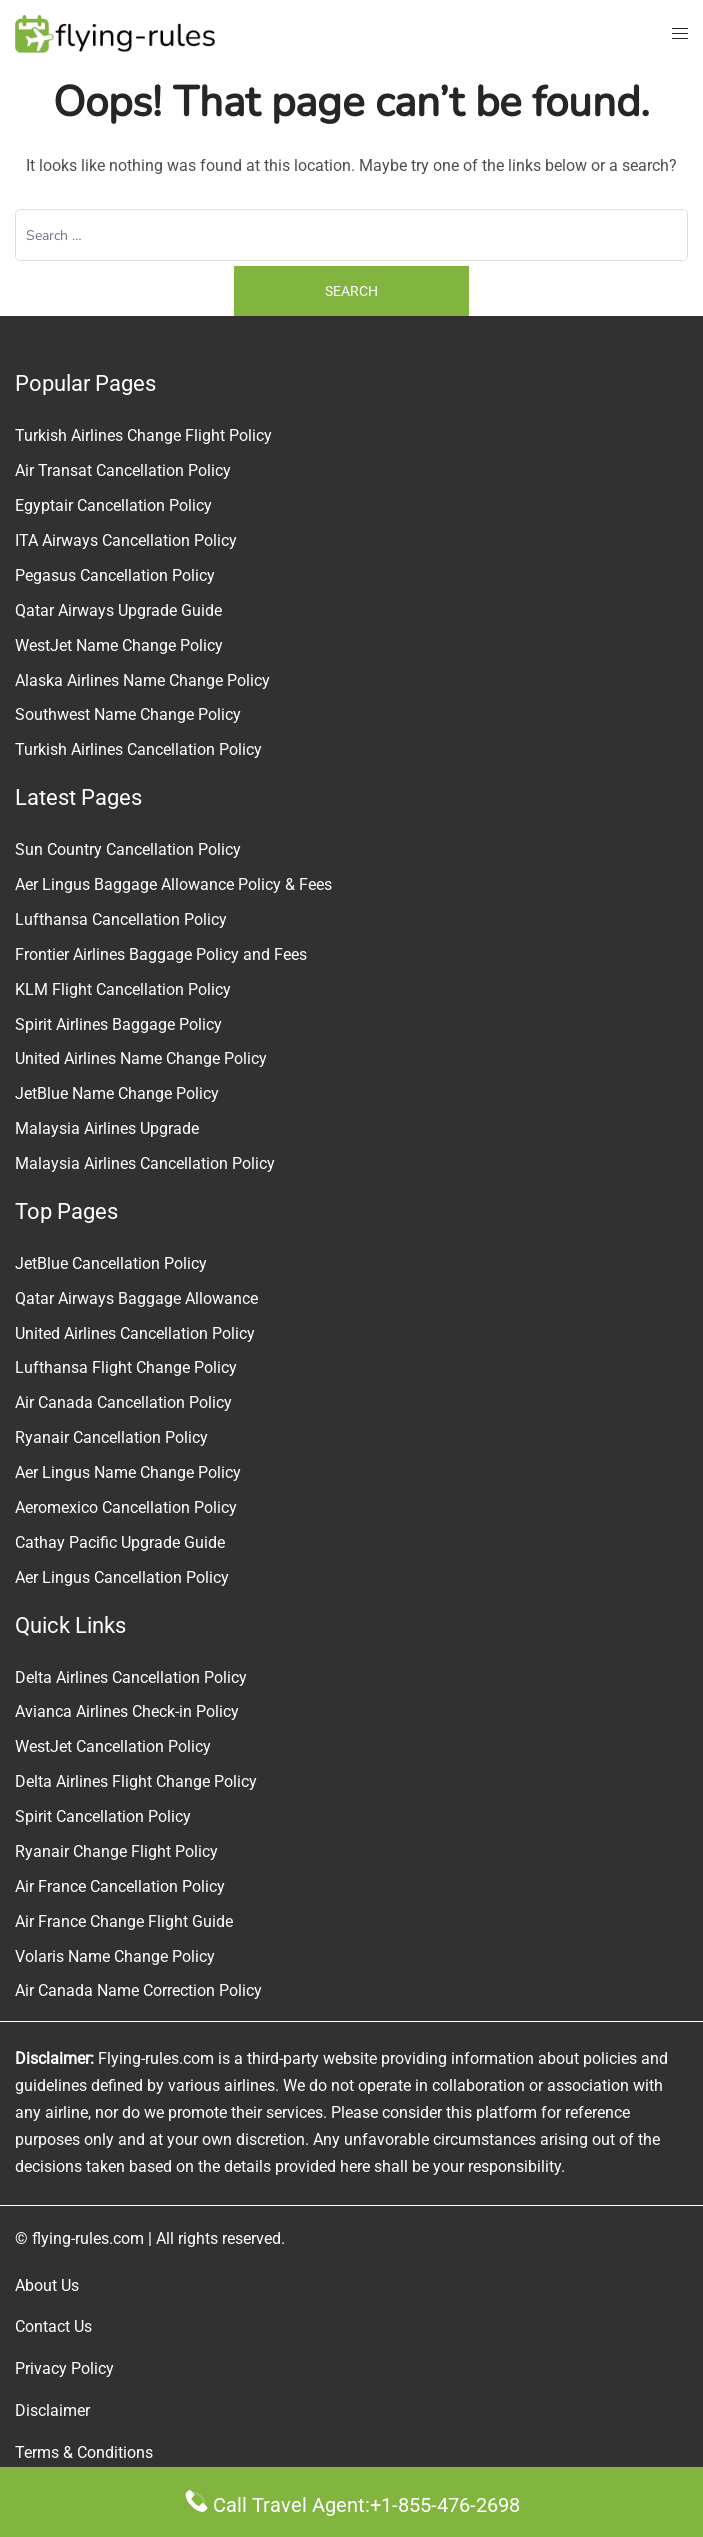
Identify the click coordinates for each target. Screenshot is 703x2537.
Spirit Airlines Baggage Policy (118, 1024)
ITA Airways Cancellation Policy (126, 540)
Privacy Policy (64, 2368)
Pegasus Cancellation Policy (115, 575)
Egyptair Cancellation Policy (113, 505)
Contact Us (53, 2326)
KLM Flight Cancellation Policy (123, 989)
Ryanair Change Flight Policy (116, 1851)
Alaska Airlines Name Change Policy (142, 680)
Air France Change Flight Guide (124, 1921)
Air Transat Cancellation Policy (123, 470)
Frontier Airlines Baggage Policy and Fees (161, 954)
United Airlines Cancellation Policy (135, 1333)
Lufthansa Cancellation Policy (121, 919)
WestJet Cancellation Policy (113, 1746)
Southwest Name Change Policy (128, 714)
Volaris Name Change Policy (115, 1956)
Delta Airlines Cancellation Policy (131, 1677)
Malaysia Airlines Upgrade (107, 1128)
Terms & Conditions (84, 2452)
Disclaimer (52, 2410)
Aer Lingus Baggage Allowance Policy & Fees (173, 884)
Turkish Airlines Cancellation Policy (138, 749)
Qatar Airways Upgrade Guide (118, 610)
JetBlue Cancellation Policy (111, 1263)
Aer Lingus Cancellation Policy (122, 1577)
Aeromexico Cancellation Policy (126, 1507)
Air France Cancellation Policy (120, 1886)
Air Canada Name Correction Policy (138, 1990)
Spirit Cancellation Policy (103, 1816)
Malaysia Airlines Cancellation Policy (145, 1163)
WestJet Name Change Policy (119, 645)
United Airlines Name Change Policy (141, 1058)
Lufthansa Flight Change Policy (126, 1367)
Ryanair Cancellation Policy (111, 1437)
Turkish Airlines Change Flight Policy (143, 435)
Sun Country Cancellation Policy (128, 849)
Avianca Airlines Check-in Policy (127, 1711)
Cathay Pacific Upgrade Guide (120, 1542)
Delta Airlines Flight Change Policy (136, 1781)
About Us (47, 2285)
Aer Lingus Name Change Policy (128, 1472)
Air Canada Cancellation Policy (123, 1402)
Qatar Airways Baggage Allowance (136, 1298)
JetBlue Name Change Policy (117, 1093)
